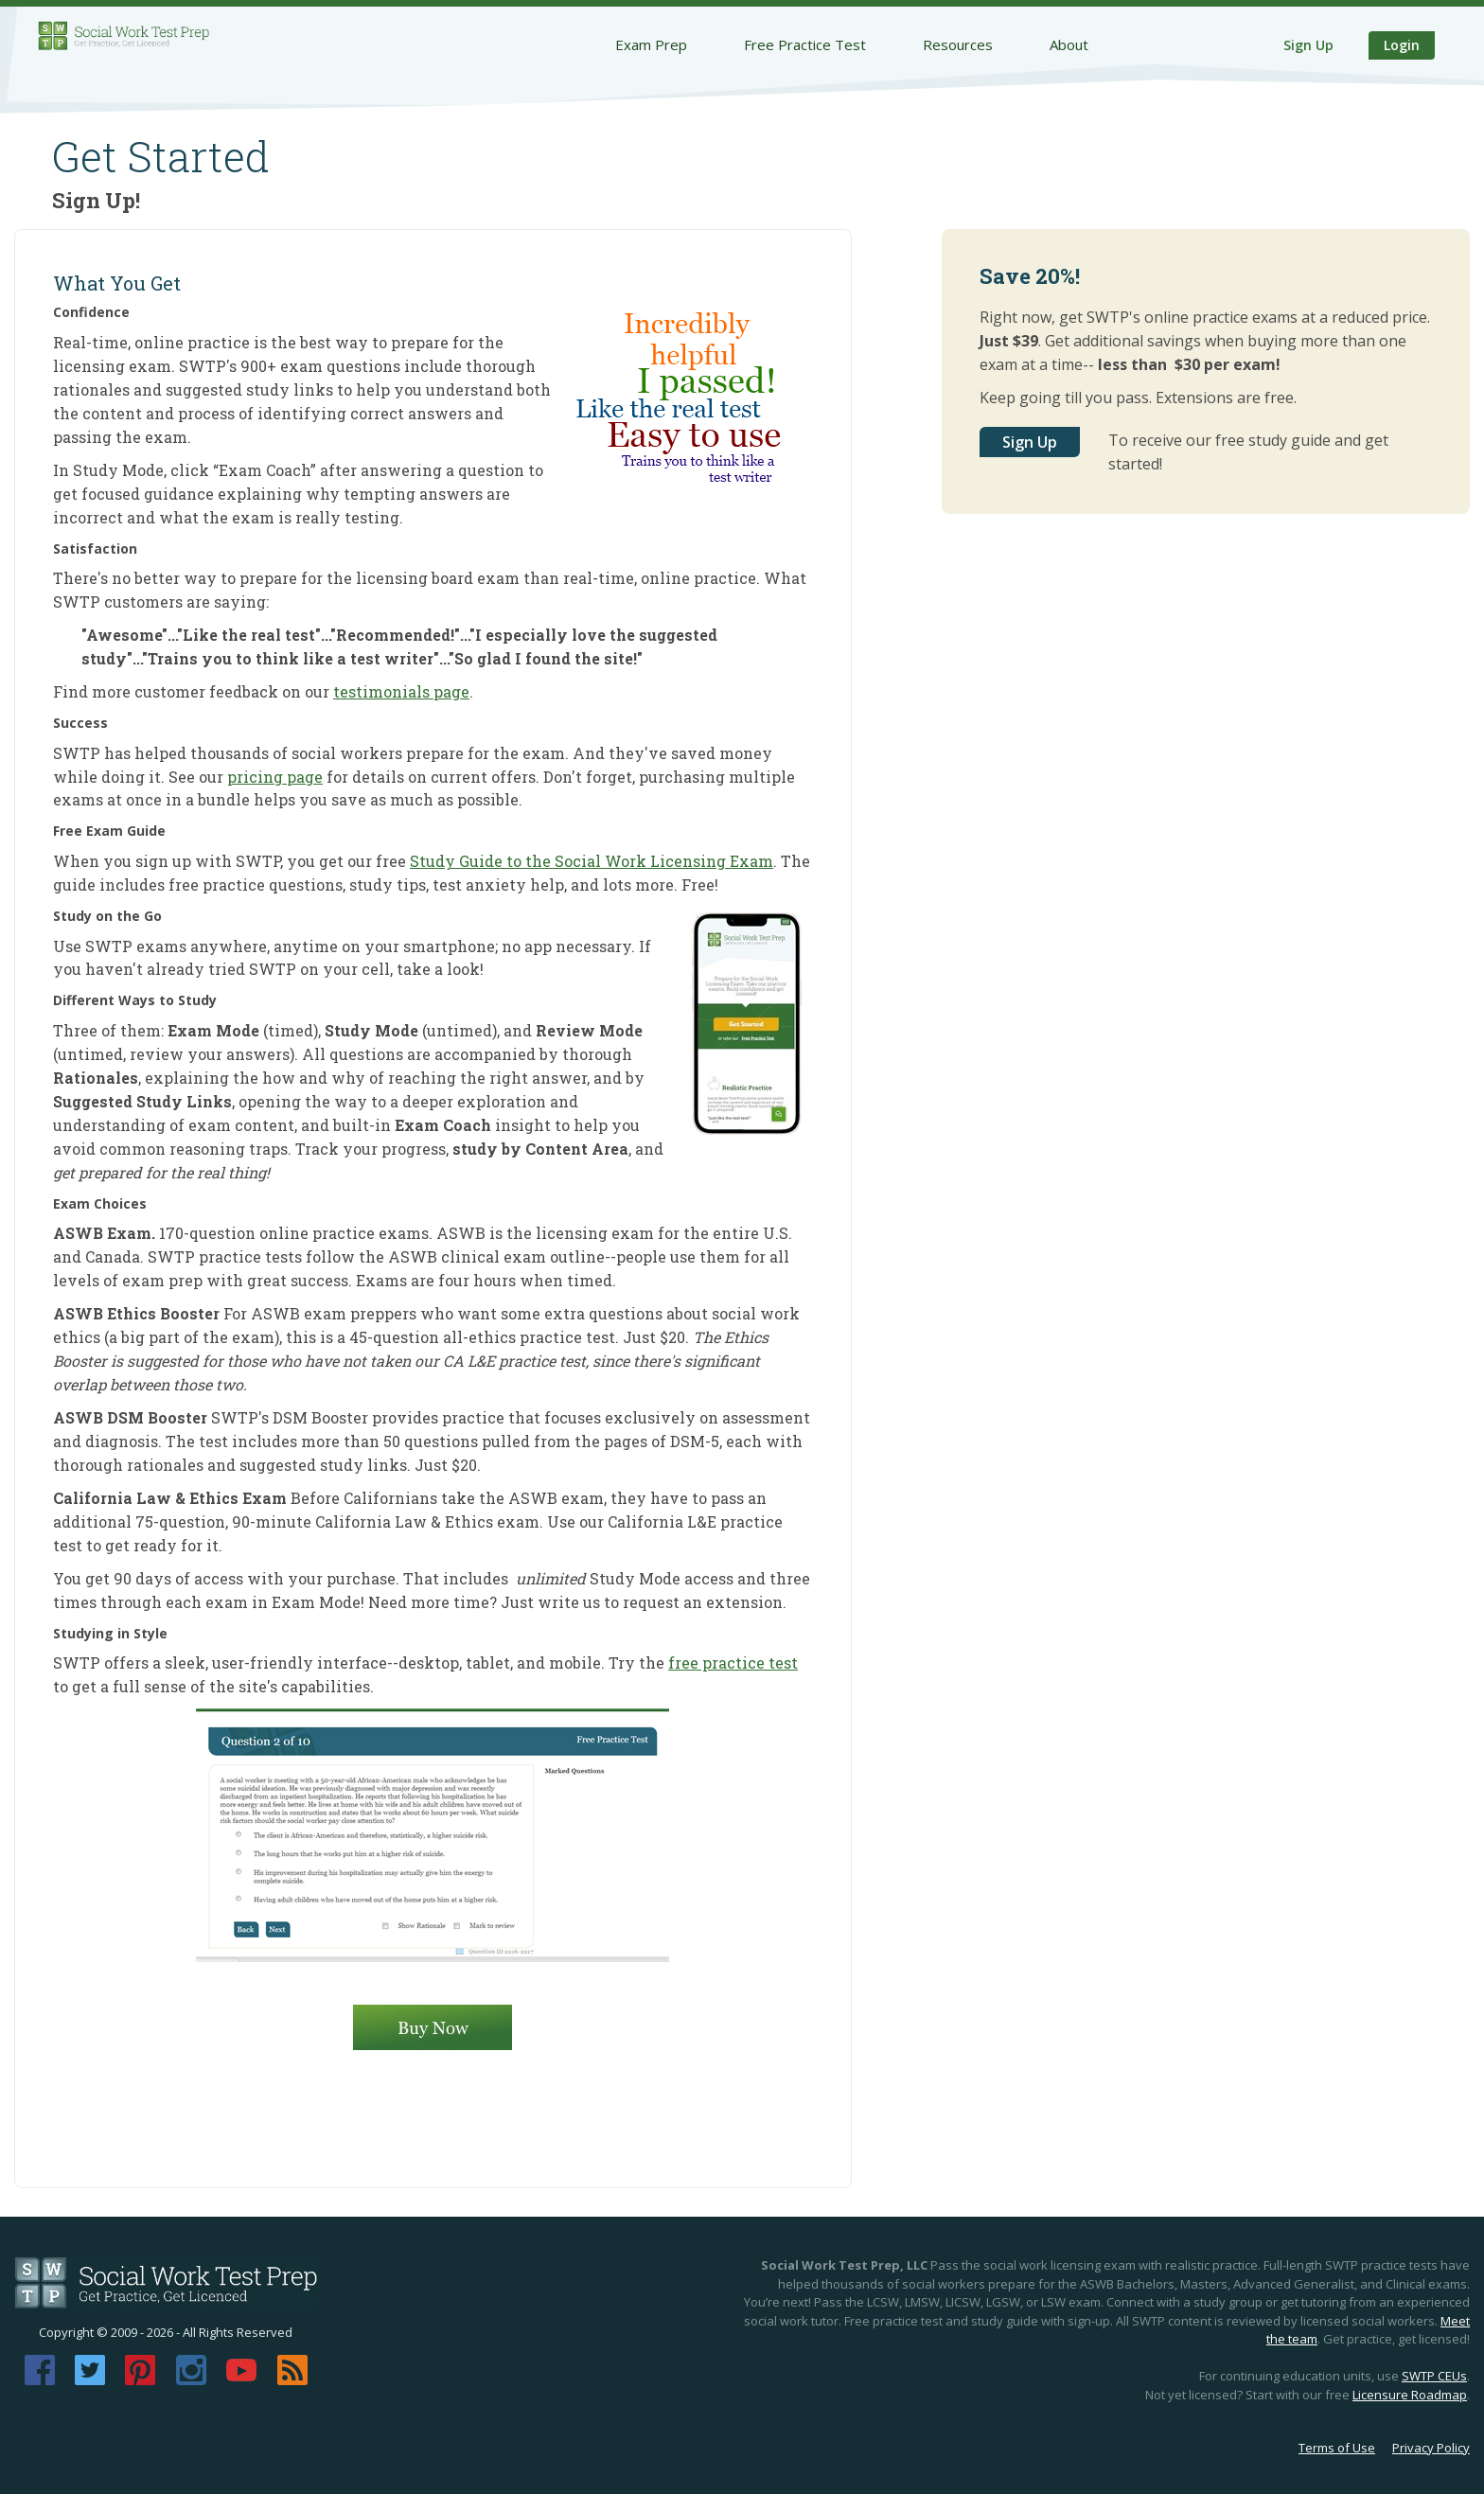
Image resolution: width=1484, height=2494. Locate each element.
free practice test (733, 1662)
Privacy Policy (1431, 2447)
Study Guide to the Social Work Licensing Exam (591, 861)
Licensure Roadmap (1409, 2394)
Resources (958, 44)
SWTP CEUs (1434, 2375)
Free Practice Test (805, 44)
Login (1402, 45)
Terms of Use (1336, 2447)
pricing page (275, 777)
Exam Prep (651, 44)
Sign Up (1308, 45)
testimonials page (401, 691)
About (1069, 44)
